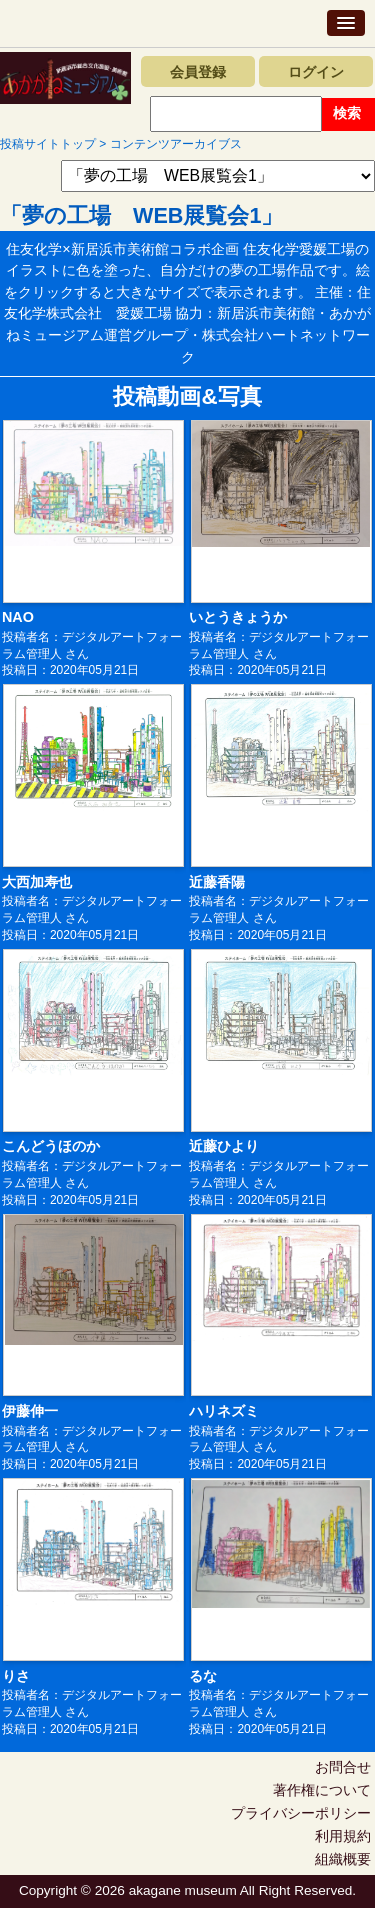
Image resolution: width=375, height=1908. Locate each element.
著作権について (322, 1790)
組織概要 (343, 1859)
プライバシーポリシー (301, 1813)
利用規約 (343, 1836)
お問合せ (343, 1767)
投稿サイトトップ (48, 144)
